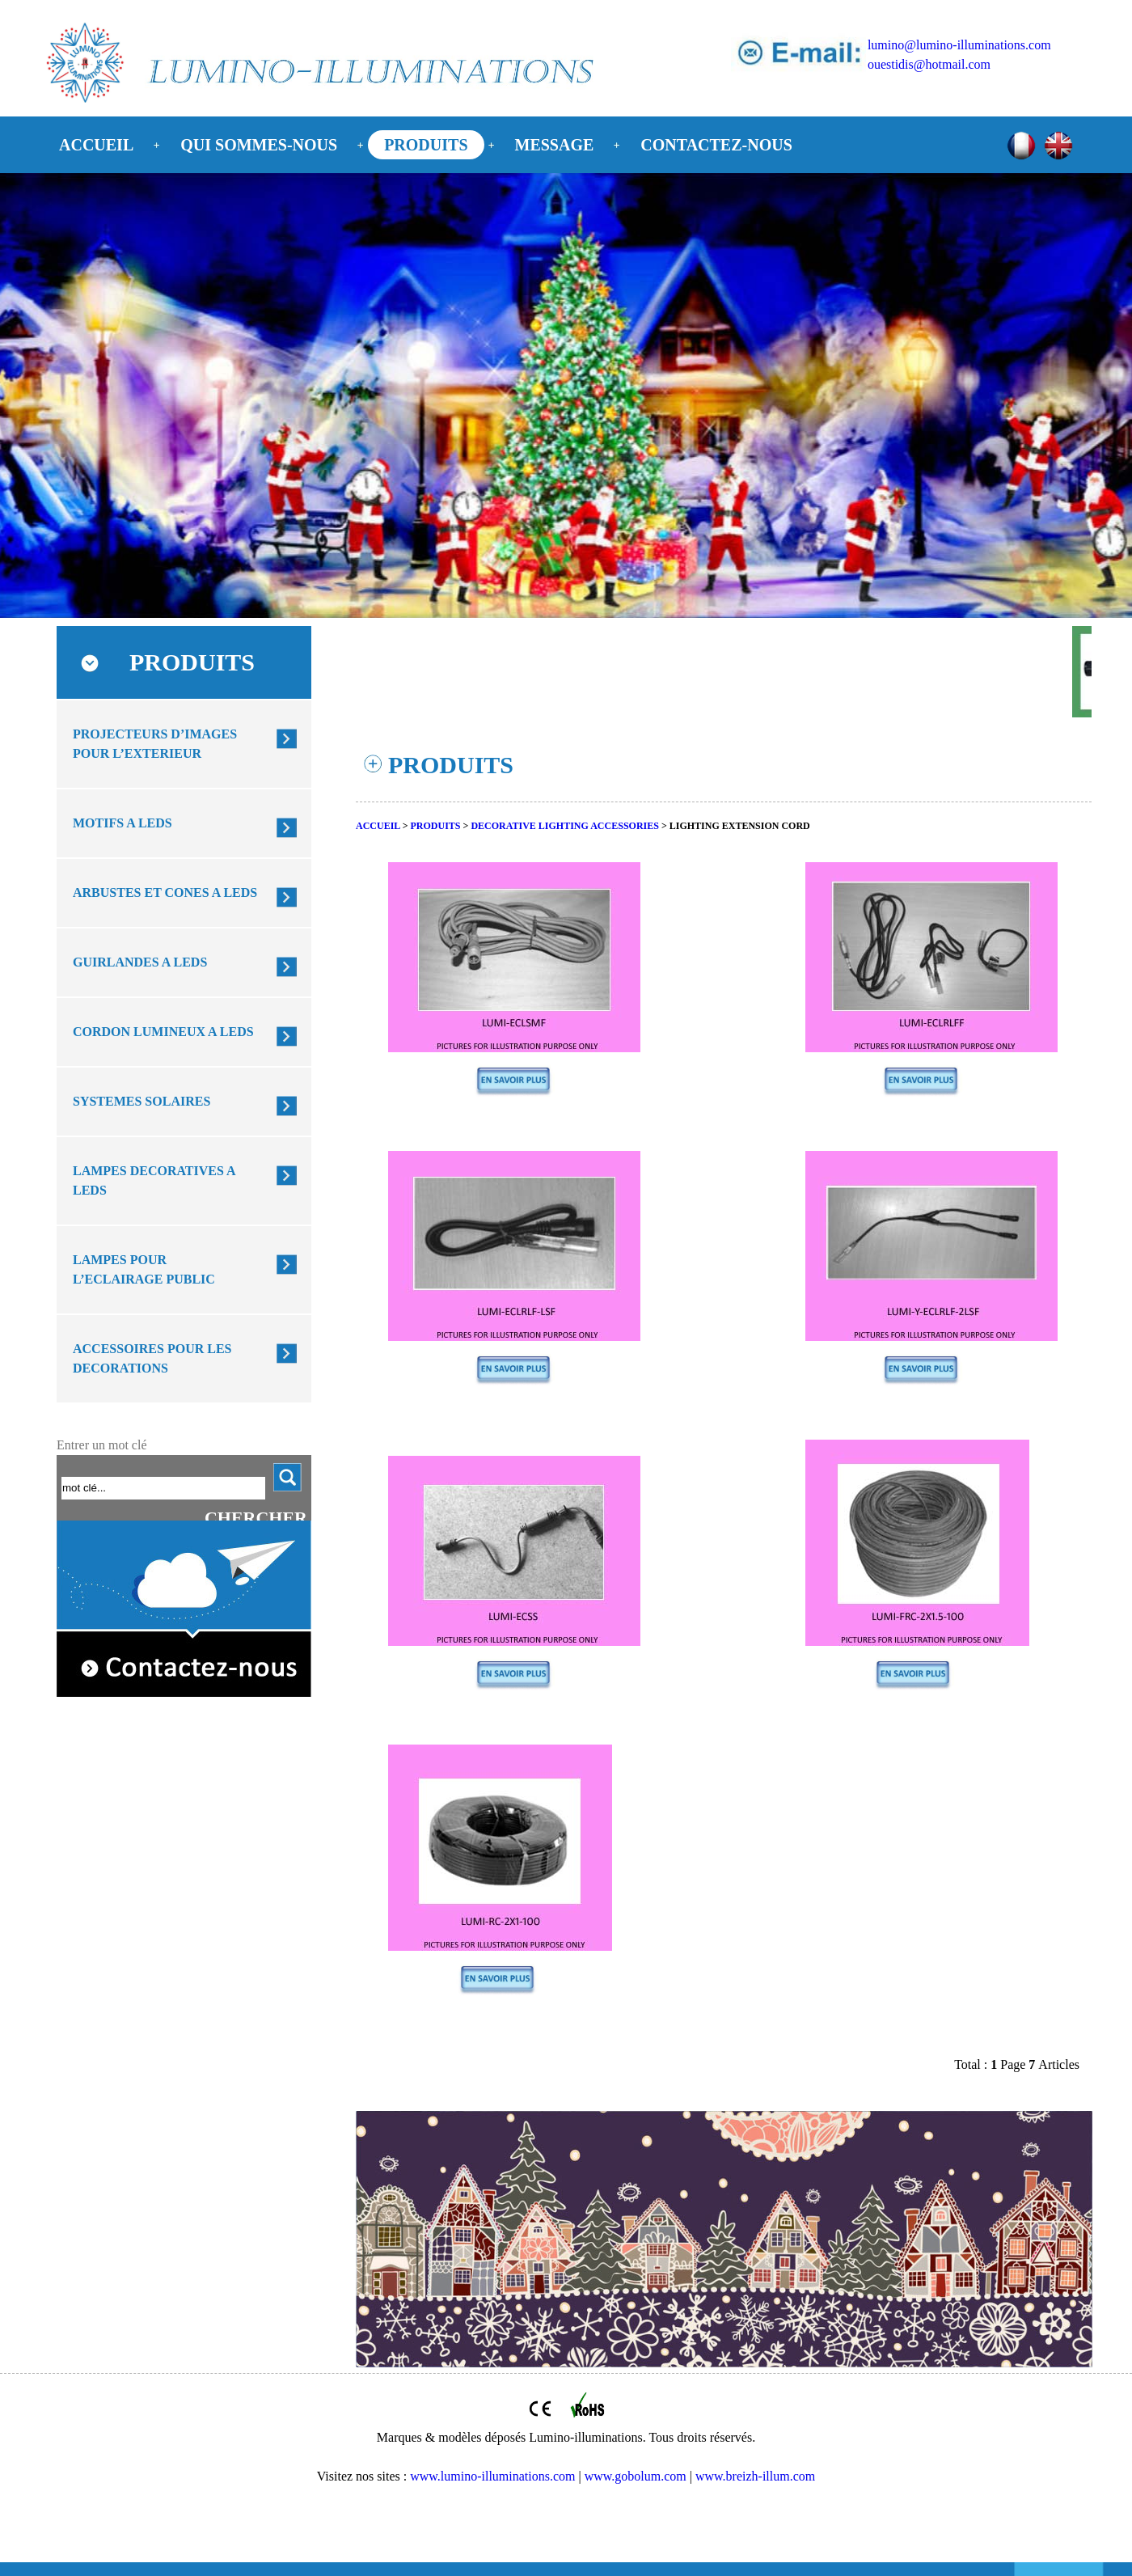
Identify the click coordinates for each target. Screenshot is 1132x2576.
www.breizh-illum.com (755, 2476)
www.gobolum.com (635, 2476)
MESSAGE (554, 145)
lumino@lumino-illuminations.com (959, 45)
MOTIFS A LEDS (122, 823)
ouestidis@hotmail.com (929, 64)
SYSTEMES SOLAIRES (141, 1101)
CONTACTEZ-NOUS (716, 145)
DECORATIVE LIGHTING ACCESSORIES (565, 825)
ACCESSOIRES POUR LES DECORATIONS (152, 1358)
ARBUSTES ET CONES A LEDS (165, 892)
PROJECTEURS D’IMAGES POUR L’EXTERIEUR (155, 743)
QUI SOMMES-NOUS (258, 145)
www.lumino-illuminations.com (492, 2476)
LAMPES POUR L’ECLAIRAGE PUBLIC (144, 1269)
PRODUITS (425, 145)
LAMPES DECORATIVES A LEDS (154, 1180)
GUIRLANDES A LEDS (140, 962)
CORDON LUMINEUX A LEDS (163, 1031)
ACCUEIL (96, 145)
